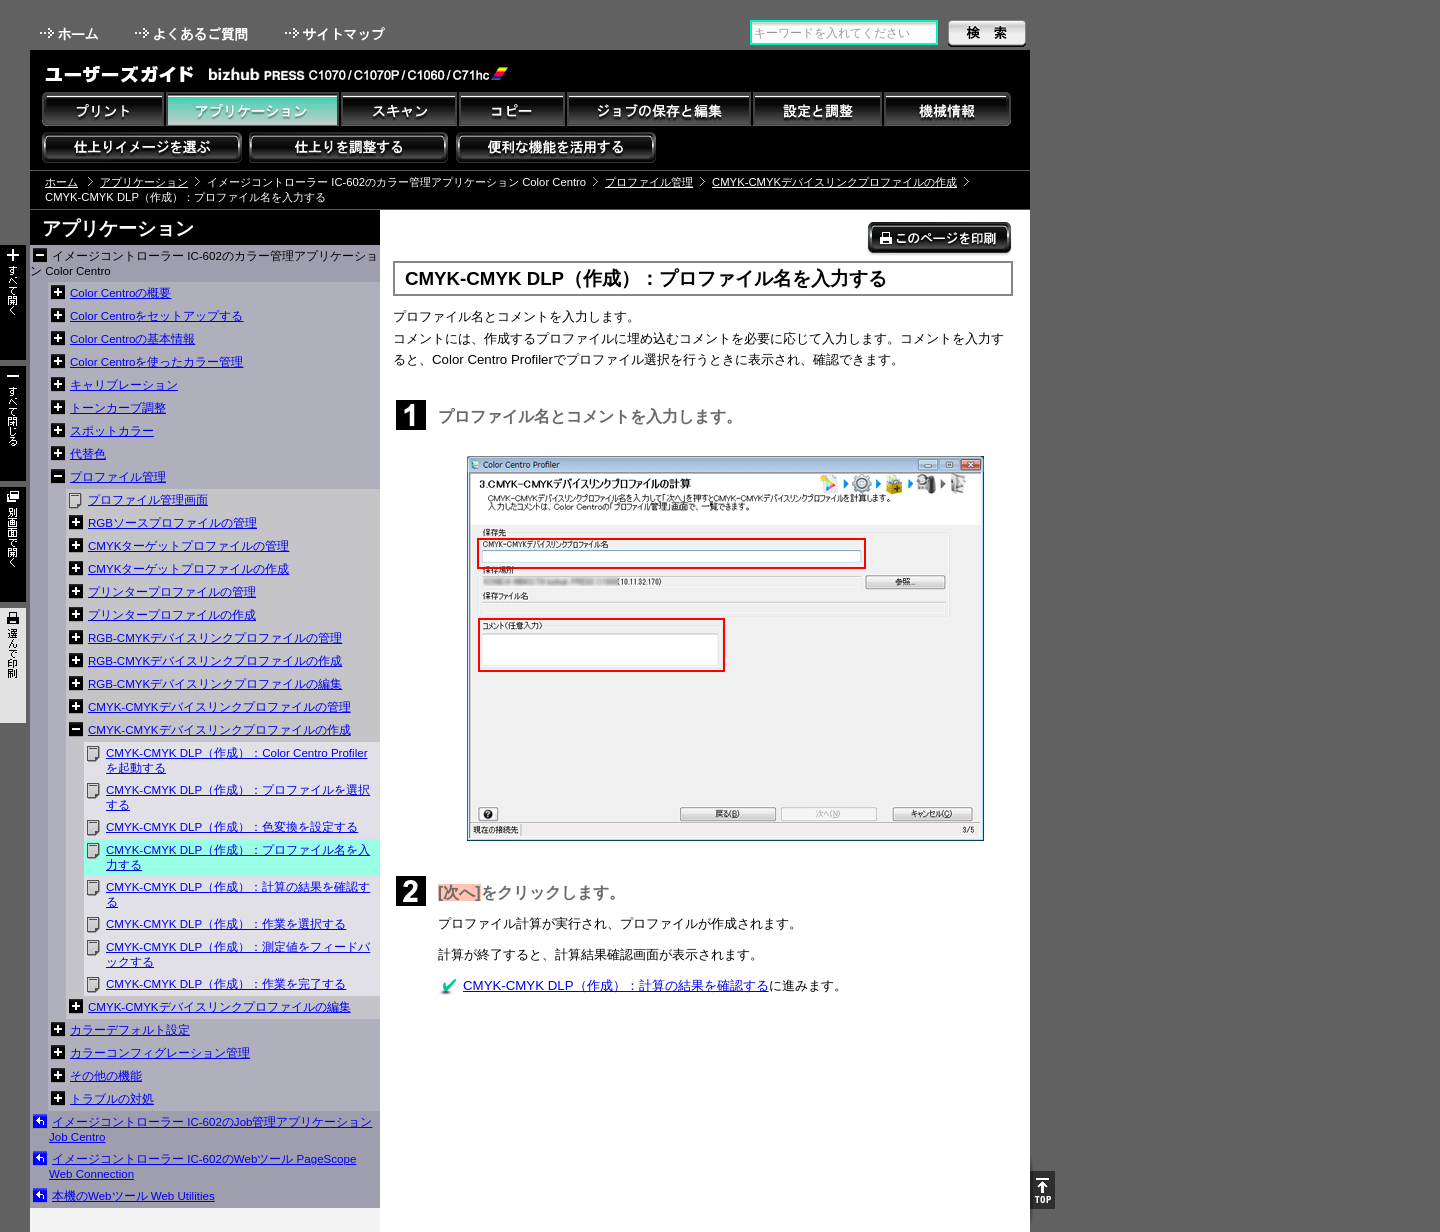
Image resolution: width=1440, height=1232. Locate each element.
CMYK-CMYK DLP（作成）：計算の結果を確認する (238, 894)
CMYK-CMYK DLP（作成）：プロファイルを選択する (238, 797)
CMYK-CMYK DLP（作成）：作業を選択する (226, 924)
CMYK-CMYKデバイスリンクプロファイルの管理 (219, 707)
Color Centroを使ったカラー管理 (156, 362)
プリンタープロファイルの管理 (172, 592)
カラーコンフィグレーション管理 (160, 1053)
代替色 (88, 454)
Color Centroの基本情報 (132, 339)
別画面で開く (13, 544)
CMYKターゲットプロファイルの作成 (188, 569)
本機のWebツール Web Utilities (133, 1196)
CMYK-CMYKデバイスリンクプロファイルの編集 (219, 1007)
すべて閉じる (13, 423)
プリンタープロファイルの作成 (172, 615)
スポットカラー (112, 431)
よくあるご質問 (193, 33)
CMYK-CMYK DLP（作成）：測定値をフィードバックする (238, 954)
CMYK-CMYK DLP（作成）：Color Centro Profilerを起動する (236, 760)
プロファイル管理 (649, 182)
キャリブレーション (124, 385)
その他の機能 (106, 1076)
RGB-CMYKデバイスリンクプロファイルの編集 (215, 684)
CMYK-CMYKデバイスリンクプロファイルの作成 (834, 182)
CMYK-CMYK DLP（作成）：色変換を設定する (232, 827)
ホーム (71, 33)
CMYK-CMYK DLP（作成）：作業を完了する (226, 984)
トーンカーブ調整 (118, 408)
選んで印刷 (13, 665)
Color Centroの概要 (120, 293)
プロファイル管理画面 (148, 500)
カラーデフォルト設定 (130, 1030)
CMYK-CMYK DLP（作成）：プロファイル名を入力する (238, 857)
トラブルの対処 (112, 1099)
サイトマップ (337, 33)
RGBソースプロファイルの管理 (172, 523)
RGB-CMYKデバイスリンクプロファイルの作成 (215, 661)
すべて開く (13, 302)
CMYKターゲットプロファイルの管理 (188, 546)
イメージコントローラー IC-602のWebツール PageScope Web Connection (202, 1166)
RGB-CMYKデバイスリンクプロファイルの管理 (215, 638)
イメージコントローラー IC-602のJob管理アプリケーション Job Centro (210, 1129)
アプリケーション (144, 182)
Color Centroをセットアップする (156, 316)
